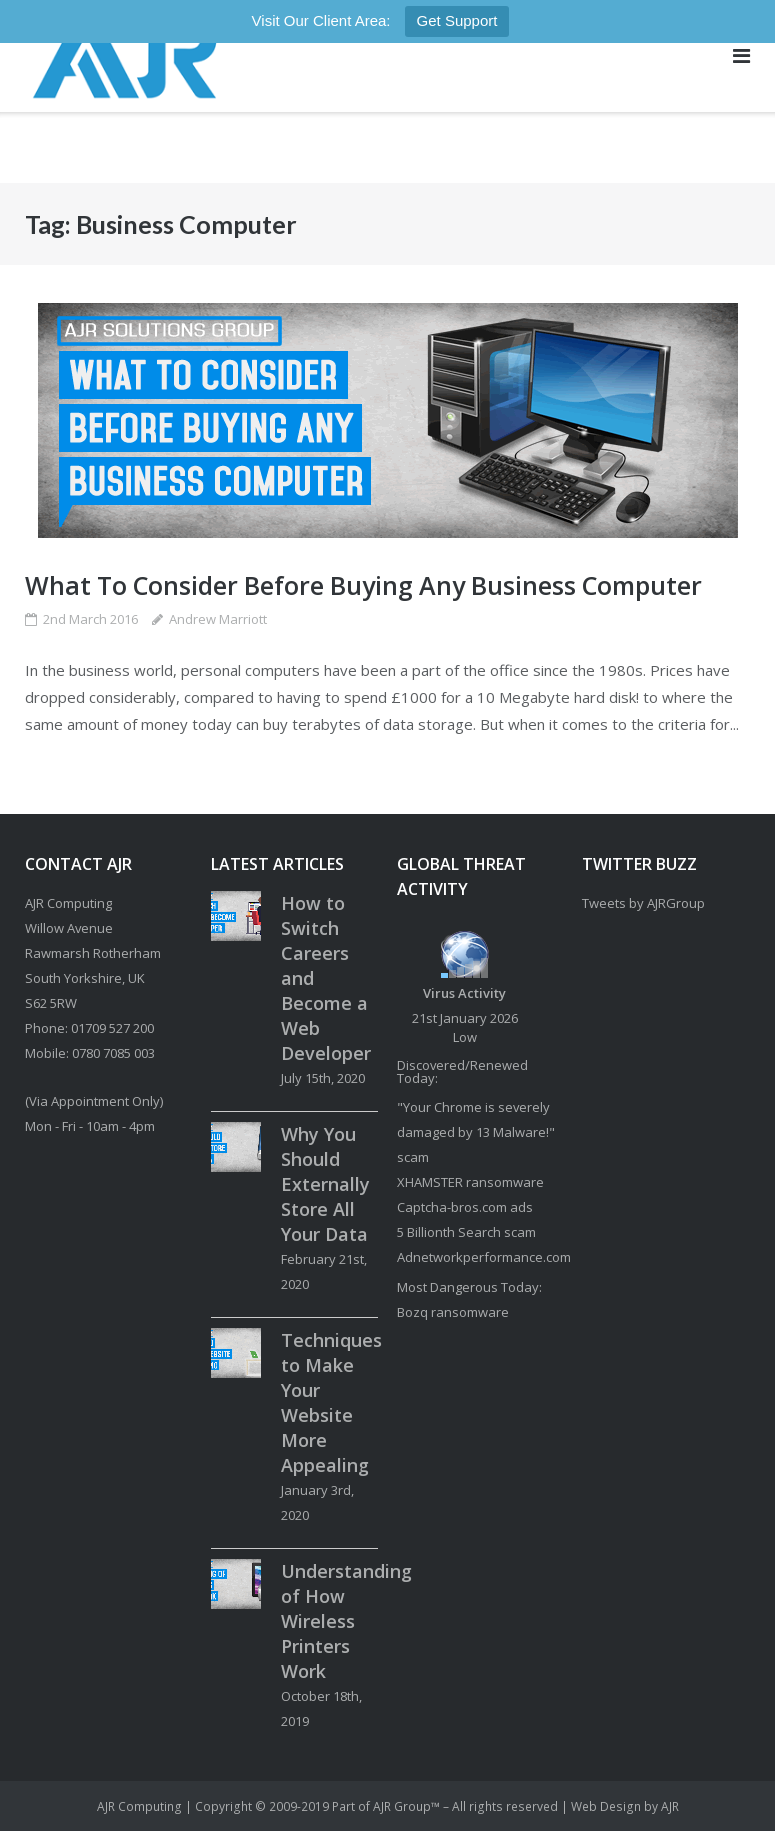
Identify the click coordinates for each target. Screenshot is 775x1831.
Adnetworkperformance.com (484, 1257)
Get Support (457, 20)
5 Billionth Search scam (466, 1232)
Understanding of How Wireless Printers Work (346, 1621)
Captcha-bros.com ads (465, 1207)
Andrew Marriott (218, 619)
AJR (670, 1806)
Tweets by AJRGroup (643, 903)
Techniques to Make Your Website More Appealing (331, 1402)
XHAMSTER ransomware (470, 1182)
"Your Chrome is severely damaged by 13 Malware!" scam (476, 1132)
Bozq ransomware (453, 1312)
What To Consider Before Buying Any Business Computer (363, 585)
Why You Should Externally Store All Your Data (325, 1184)
